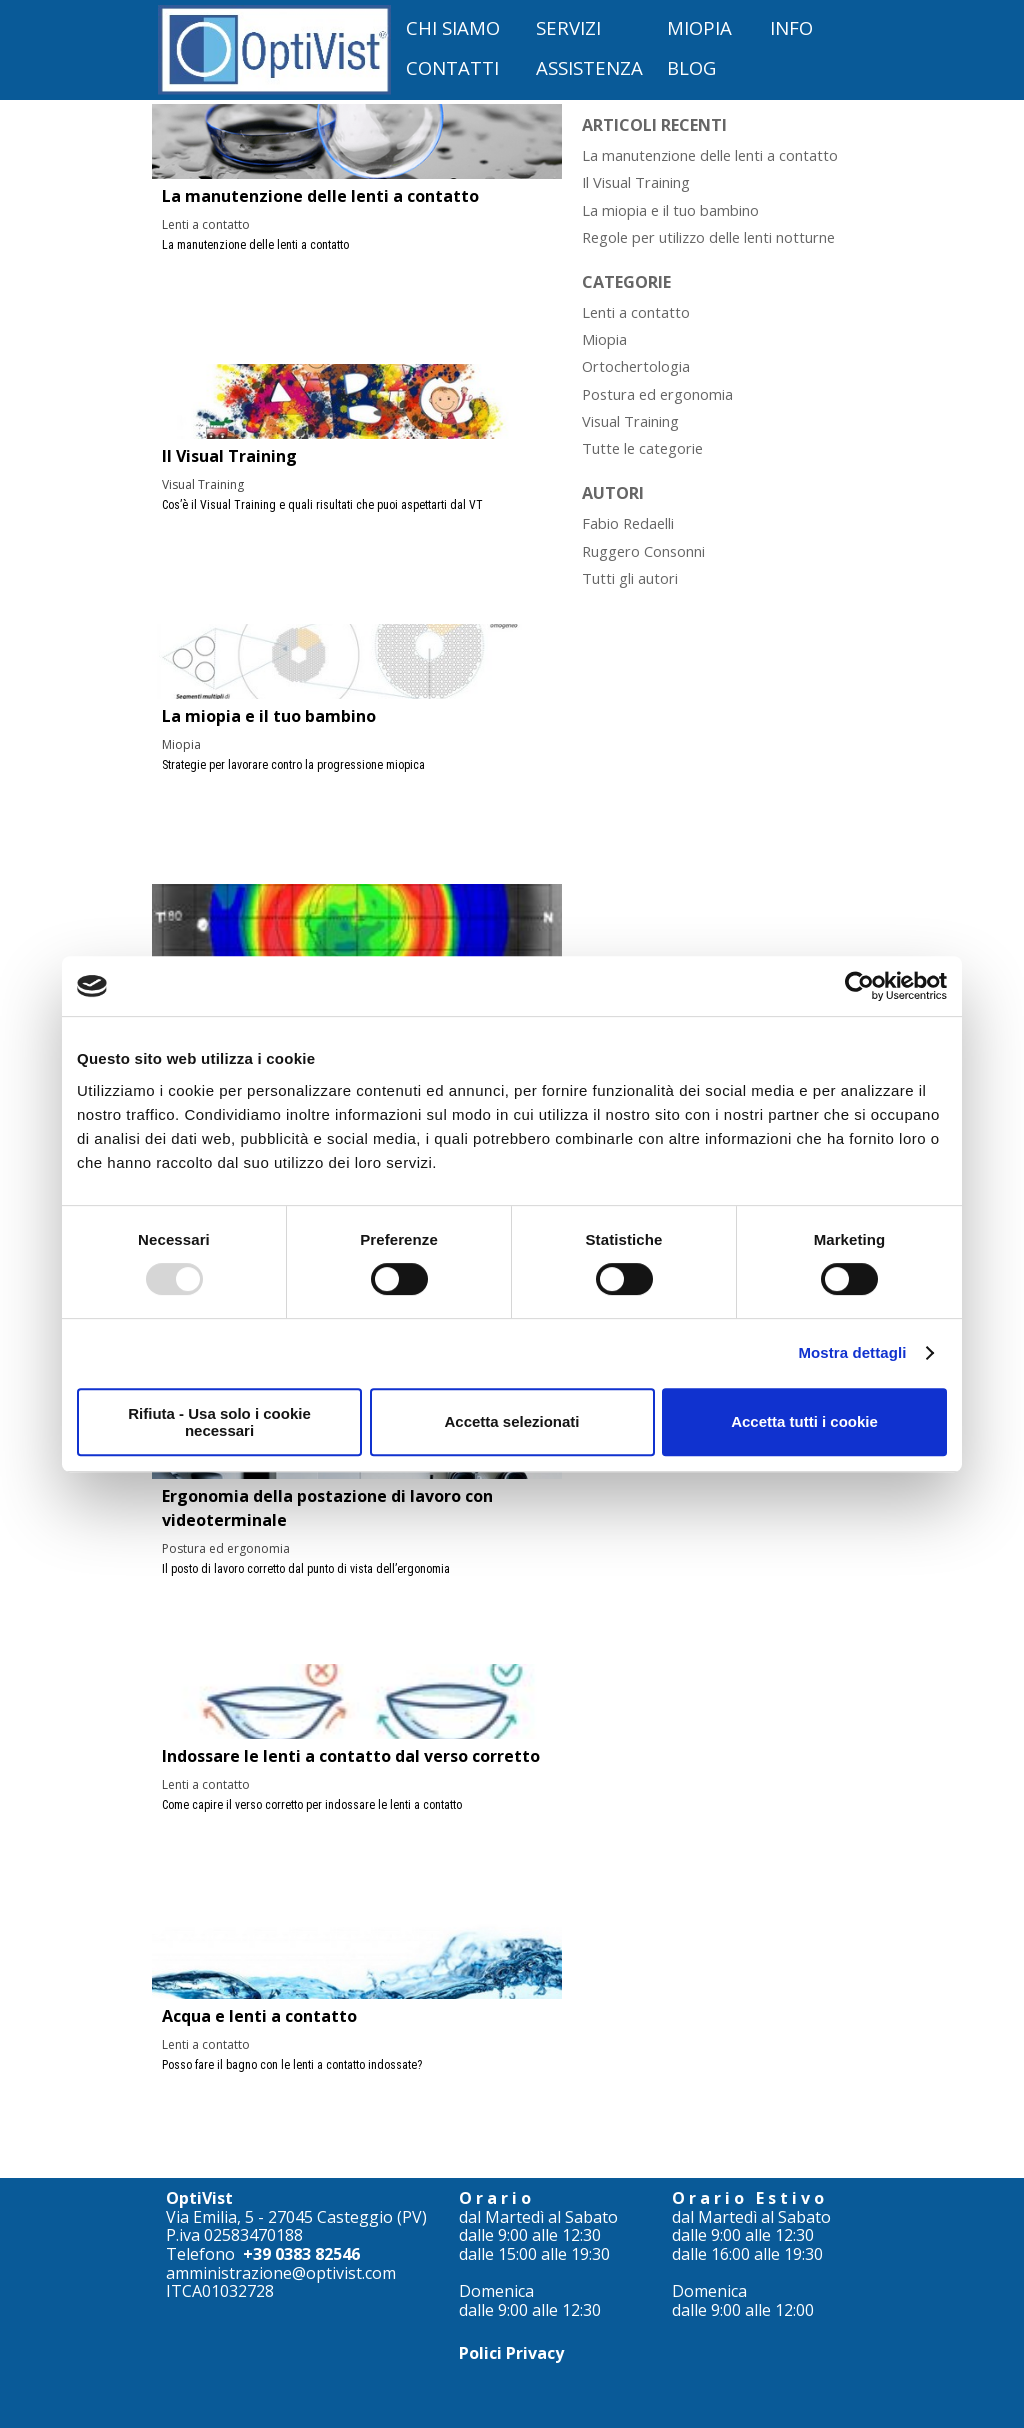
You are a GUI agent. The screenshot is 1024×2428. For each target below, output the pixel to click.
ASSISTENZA (589, 67)
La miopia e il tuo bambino (269, 716)
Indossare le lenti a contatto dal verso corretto (351, 1756)
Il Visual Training (229, 456)
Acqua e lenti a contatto (259, 2016)
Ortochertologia (636, 366)
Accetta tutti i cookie (804, 1421)
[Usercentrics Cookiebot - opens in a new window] (859, 986)
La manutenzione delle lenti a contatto (320, 196)
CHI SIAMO (453, 27)
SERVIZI (568, 27)
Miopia (181, 744)
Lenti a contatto (206, 224)
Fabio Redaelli (628, 523)
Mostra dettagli (852, 1352)
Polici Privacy (511, 2353)
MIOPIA (699, 27)
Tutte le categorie (642, 448)
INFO (791, 27)
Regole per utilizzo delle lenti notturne (708, 237)
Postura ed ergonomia (226, 1548)
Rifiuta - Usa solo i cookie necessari (219, 1422)
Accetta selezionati (511, 1421)
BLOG (691, 67)
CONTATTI (452, 67)
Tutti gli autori (630, 578)
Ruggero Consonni (643, 551)
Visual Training (203, 484)
